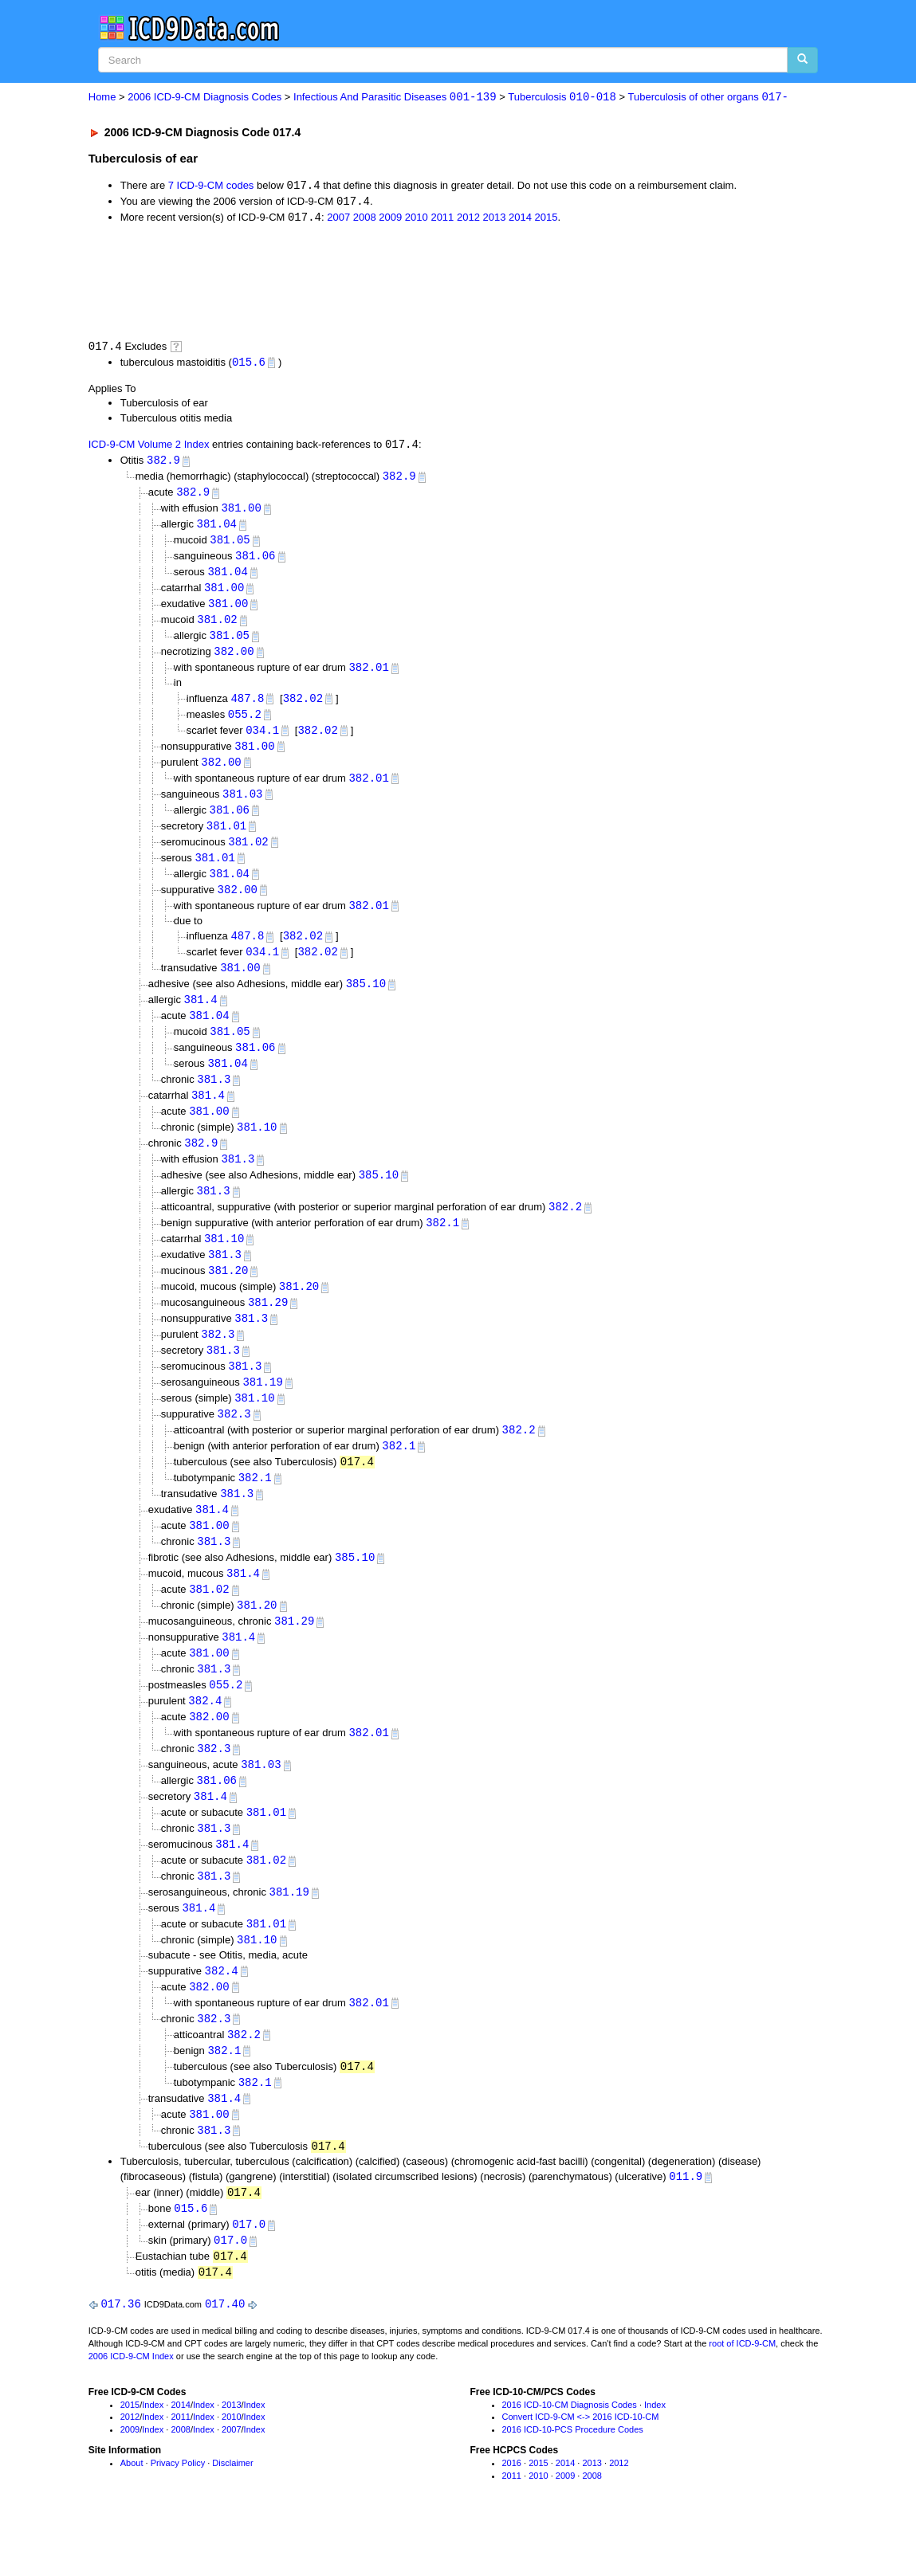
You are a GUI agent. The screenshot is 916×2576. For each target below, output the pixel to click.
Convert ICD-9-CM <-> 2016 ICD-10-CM (580, 2470)
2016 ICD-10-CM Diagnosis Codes (569, 2458)
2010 (416, 219)
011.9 (685, 2226)
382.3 (217, 1361)
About (131, 2516)
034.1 (262, 740)
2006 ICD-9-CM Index (131, 2409)
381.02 (217, 627)
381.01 (226, 838)
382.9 (163, 463)
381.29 (268, 1328)
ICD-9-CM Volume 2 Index (149, 448)
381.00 (241, 512)
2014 (520, 219)
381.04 (217, 528)
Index (152, 2458)
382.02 (303, 708)
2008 (364, 219)
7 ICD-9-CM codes (211, 187)
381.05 (230, 545)
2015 (546, 219)
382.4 (205, 1738)
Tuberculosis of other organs (707, 98)
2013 (493, 219)
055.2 (244, 723)
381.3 (213, 1099)
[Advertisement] (373, 282)
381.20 (228, 1296)
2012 (468, 219)
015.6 (248, 363)
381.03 (242, 806)
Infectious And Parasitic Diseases (395, 98)
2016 (511, 2516)
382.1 (442, 1246)
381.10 (257, 1148)
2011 (442, 219)
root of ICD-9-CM (742, 2397)
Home (102, 98)
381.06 (255, 562)
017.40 (225, 2357)
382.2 (565, 1230)
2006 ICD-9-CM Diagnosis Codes (204, 98)
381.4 (201, 1017)
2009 (390, 219)
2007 (338, 219)
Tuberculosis (562, 98)
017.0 (248, 2276)
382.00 (234, 660)
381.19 (262, 1410)
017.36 (120, 2357)
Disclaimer (232, 2516)
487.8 (247, 708)
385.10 (366, 1001)
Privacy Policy (178, 2516)
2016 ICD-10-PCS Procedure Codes (572, 2483)
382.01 (368, 676)
